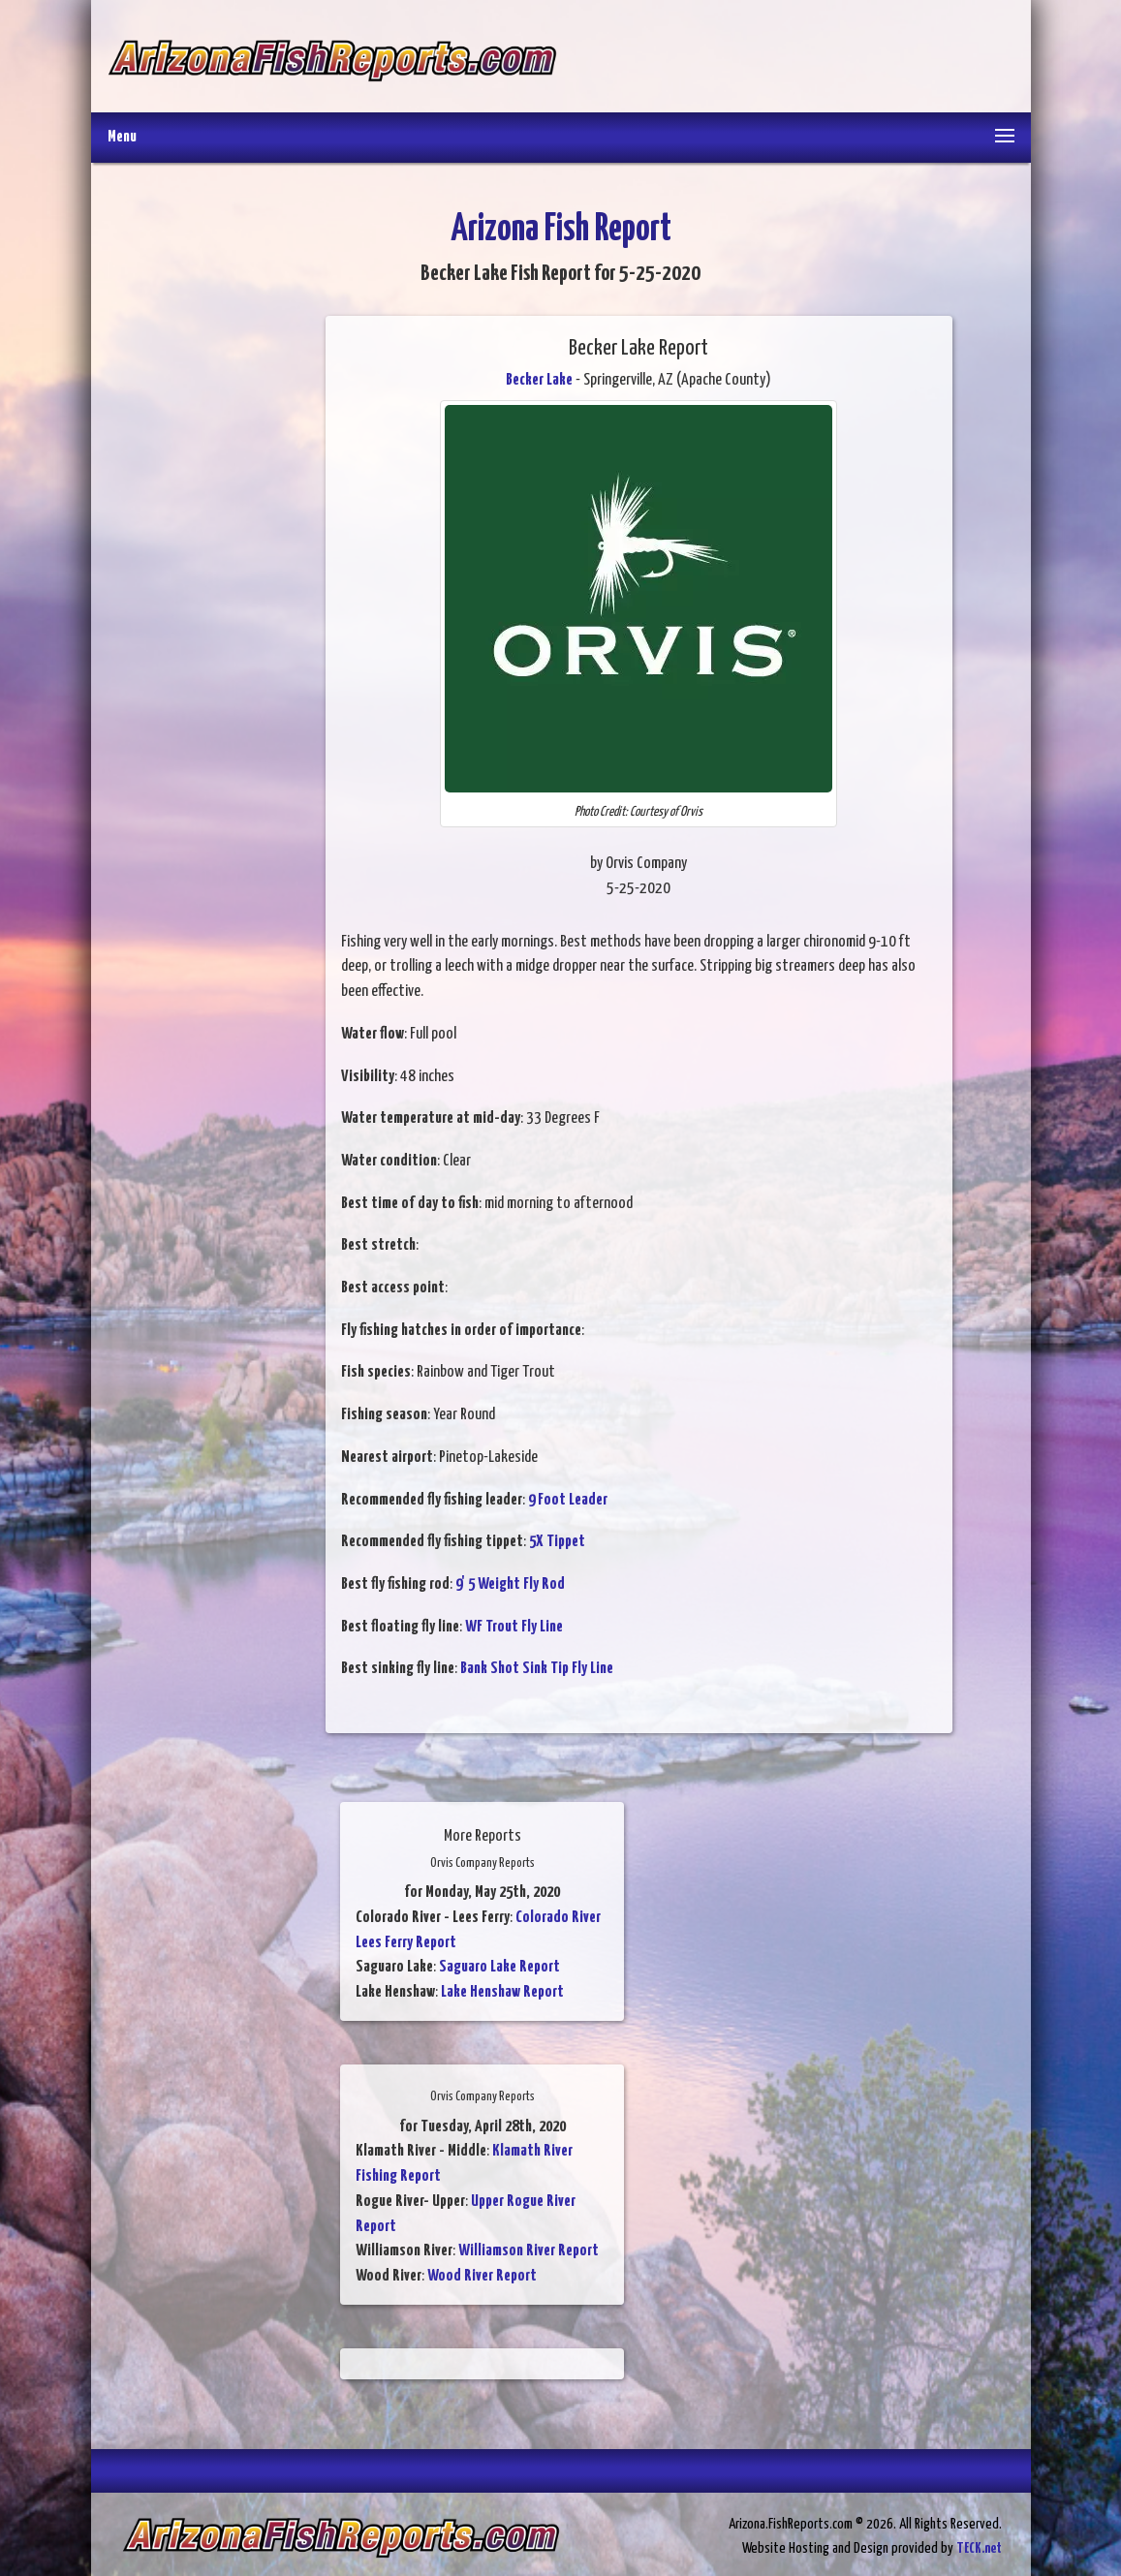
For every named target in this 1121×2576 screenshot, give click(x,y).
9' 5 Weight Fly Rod (510, 1584)
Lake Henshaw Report (502, 1992)
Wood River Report (482, 2276)
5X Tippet (557, 1542)
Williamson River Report (528, 2251)
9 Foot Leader (567, 1500)
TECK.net (979, 2548)
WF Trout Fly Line (514, 1627)
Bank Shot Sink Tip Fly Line (536, 1668)
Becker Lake (539, 380)
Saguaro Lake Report (499, 1967)
